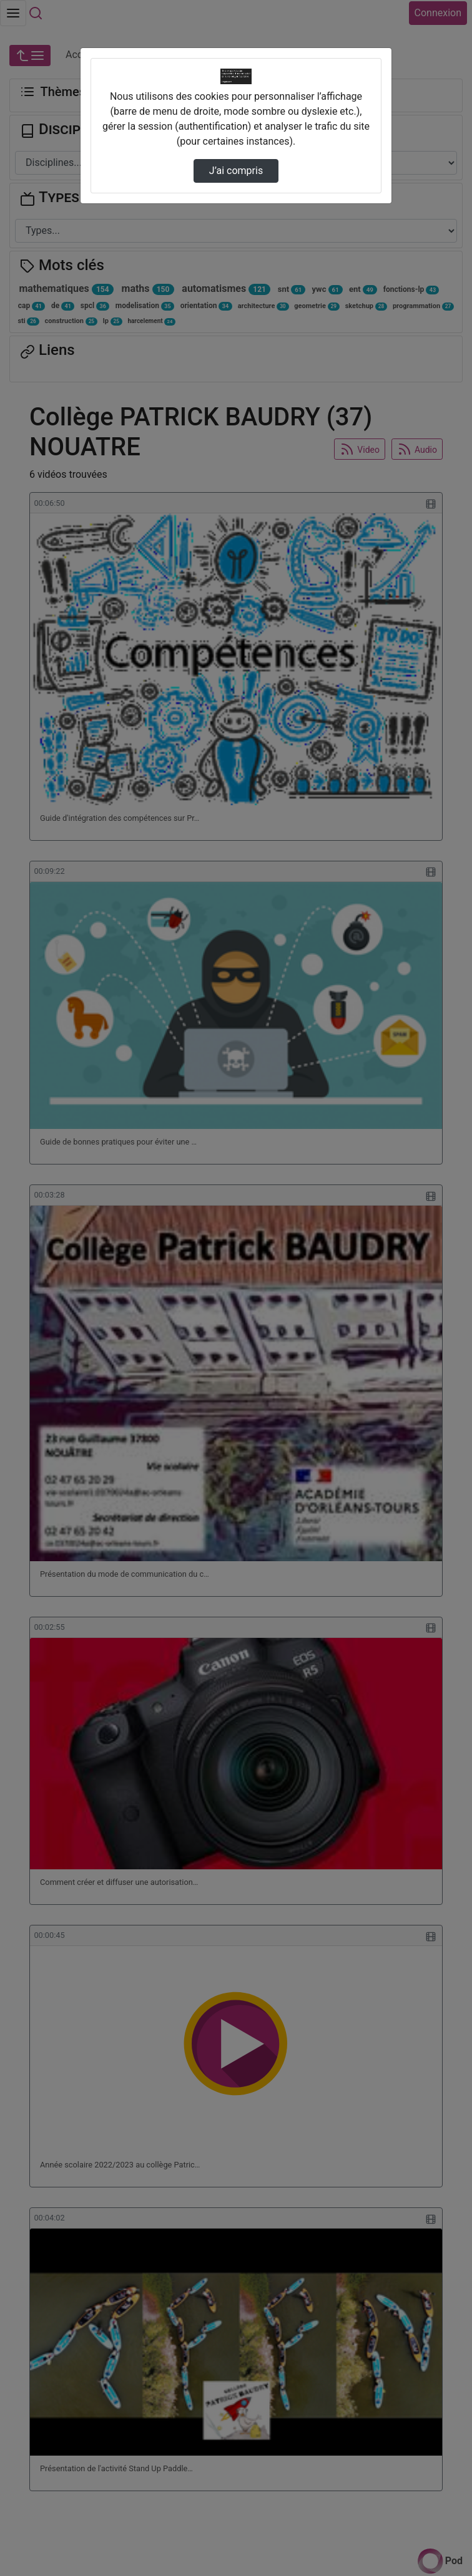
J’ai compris (236, 171)
